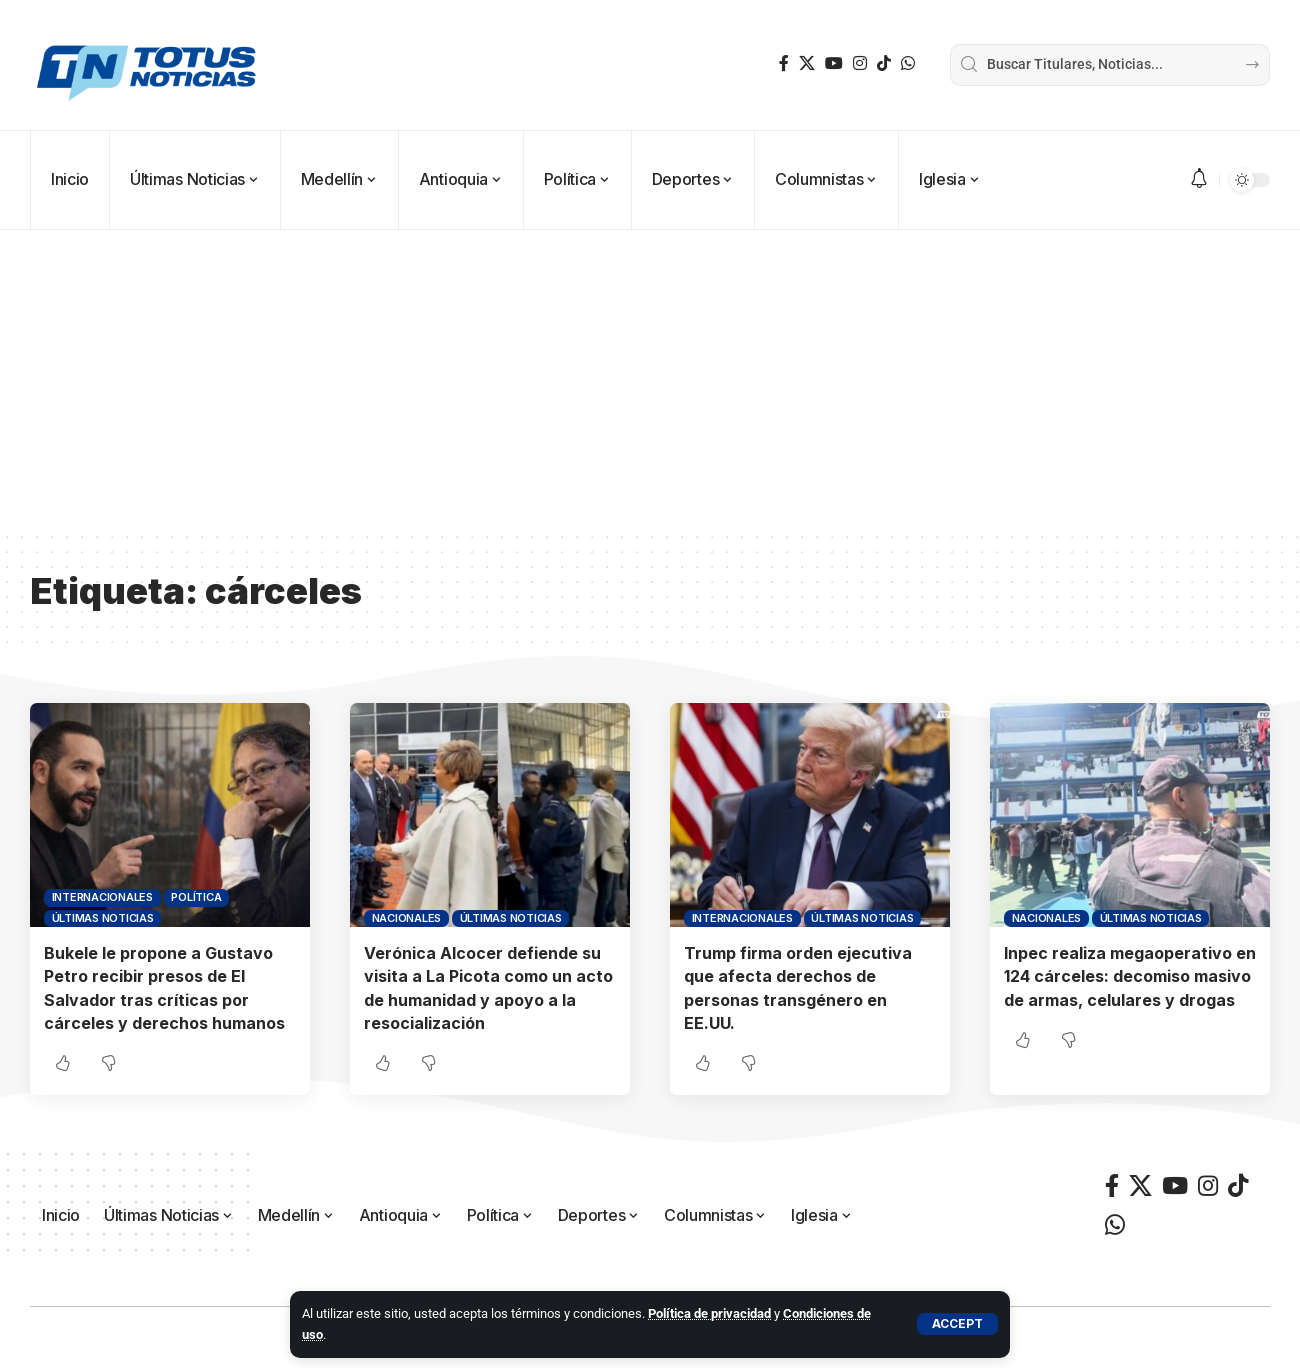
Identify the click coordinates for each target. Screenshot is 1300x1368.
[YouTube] (834, 63)
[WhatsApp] (908, 63)
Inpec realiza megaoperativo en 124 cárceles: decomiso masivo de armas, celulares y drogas (1130, 976)
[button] (957, 1324)
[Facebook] (784, 63)
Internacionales (102, 897)
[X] (807, 63)
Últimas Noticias (103, 918)
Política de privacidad (709, 1313)
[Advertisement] (650, 380)
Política (196, 897)
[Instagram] (860, 63)
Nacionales (407, 918)
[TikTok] (884, 63)
